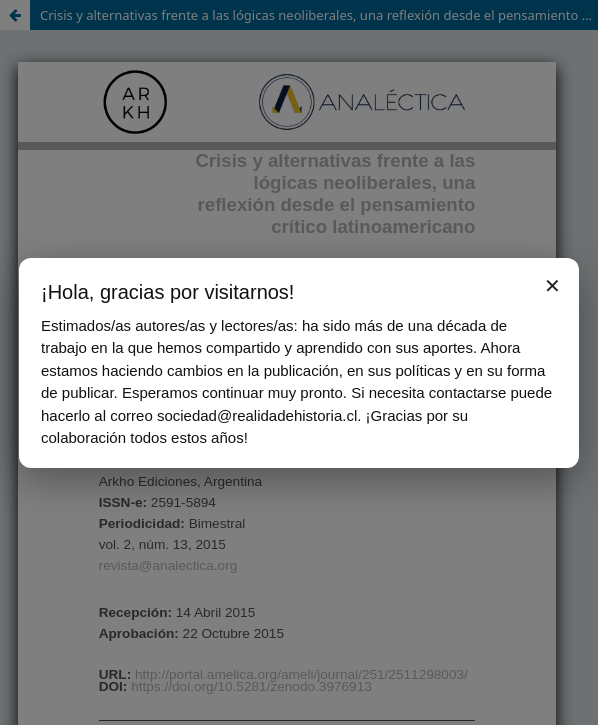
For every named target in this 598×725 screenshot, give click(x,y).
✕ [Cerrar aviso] (552, 286)
